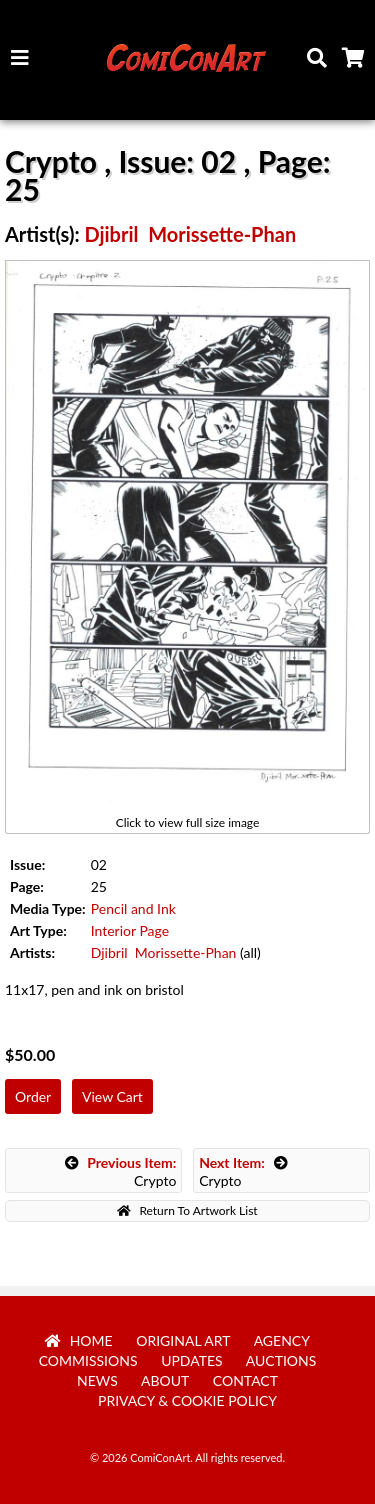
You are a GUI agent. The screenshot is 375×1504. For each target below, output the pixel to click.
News (97, 1380)
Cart (357, 63)
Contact (245, 1380)
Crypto (121, 1171)
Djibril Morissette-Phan (190, 234)
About (165, 1380)
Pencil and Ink (133, 908)
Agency (282, 1340)
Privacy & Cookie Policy (187, 1400)
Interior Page (130, 930)
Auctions (281, 1360)
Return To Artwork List (187, 1210)
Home (79, 1340)
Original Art (183, 1340)
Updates (192, 1360)
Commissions (88, 1360)
